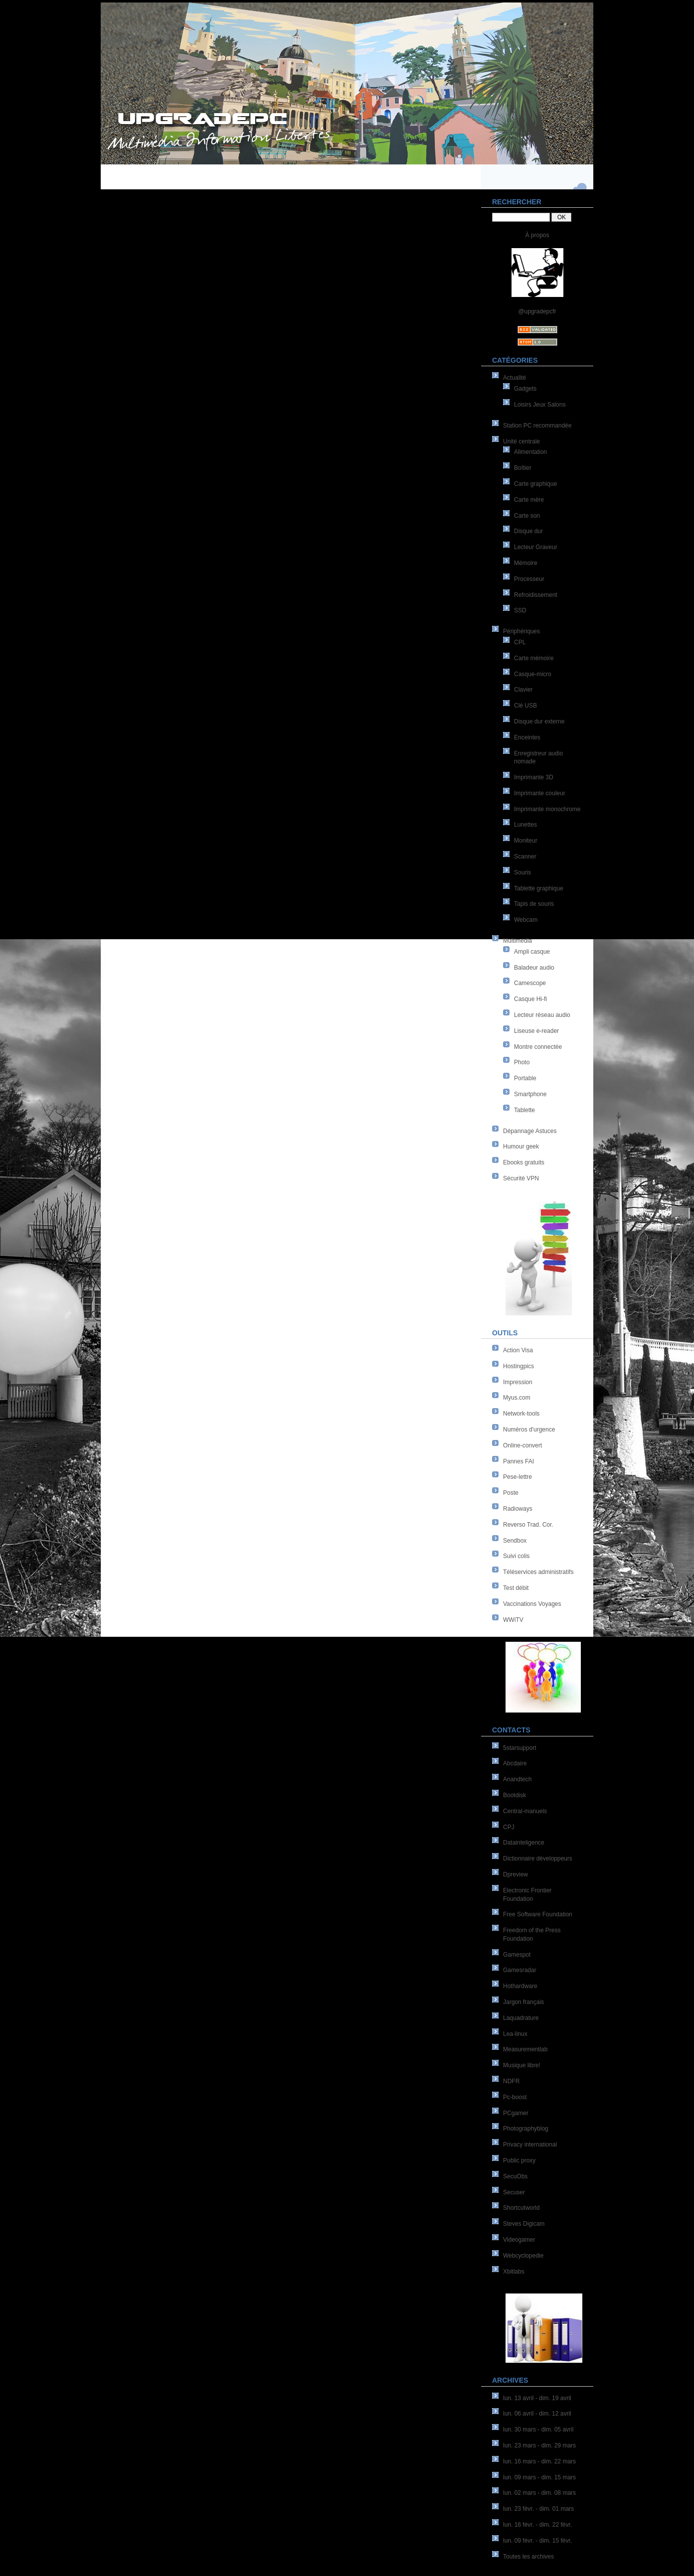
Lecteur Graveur (535, 547)
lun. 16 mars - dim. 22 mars (539, 2461)
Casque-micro (532, 674)
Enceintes (527, 737)
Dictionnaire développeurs (537, 1858)
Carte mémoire (533, 658)
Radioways (517, 1508)
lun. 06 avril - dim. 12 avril (537, 2413)
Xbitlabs (513, 2271)
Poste (511, 1492)
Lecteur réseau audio (542, 1014)
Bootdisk (514, 1795)
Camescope (530, 983)
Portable (525, 1078)
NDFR (511, 2081)
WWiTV (513, 1619)
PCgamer (515, 2113)
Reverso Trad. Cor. (528, 1524)
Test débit (515, 1587)
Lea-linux (515, 2033)
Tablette (524, 1110)
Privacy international (530, 2144)
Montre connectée (538, 1046)
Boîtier (522, 467)
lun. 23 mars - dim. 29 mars (539, 2445)
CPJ (509, 1827)
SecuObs (515, 2176)
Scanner (525, 856)
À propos (537, 235)
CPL (519, 642)
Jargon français (523, 2002)
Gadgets (525, 388)
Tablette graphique (538, 888)
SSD (520, 610)
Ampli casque (532, 951)
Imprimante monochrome (547, 809)
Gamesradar (519, 1970)
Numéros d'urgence (529, 1429)
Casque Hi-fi (530, 999)
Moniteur (525, 840)
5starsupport (519, 1747)
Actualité (514, 377)
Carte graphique (535, 483)
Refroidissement (535, 594)
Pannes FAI (518, 1461)
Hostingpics (518, 1366)
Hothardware (520, 1986)
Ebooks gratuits (523, 1162)
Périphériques (521, 631)
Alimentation (530, 451)
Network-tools (521, 1413)
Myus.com (516, 1397)
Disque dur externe (539, 721)
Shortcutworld (521, 2207)
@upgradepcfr (537, 311)
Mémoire (525, 563)
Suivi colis (516, 1556)
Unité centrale (521, 441)
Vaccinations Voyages (532, 1603)
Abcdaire (514, 1763)
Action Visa (518, 1350)
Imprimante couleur (539, 793)
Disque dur (528, 531)
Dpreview (515, 1874)
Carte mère (529, 499)
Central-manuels (525, 1811)
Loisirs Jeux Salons (539, 404)
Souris (522, 872)
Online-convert (522, 1445)
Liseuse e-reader (536, 1030)
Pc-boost (514, 2097)
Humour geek (521, 1146)
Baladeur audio (534, 967)
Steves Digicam (523, 2223)
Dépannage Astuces (529, 1131)
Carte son (527, 515)
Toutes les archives (528, 2556)
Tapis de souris (534, 903)
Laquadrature (520, 2017)
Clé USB (525, 705)
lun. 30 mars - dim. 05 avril (538, 2429)
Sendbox (514, 1540)
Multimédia (517, 940)
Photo (521, 1062)
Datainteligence (523, 1842)
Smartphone (530, 1094)
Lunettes (525, 824)
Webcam (525, 919)
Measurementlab (525, 2049)
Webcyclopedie (523, 2255)
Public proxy (519, 2160)
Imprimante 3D (533, 777)
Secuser (514, 2192)
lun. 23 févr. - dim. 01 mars (538, 2508)
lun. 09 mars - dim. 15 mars (539, 2477)
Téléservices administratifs (538, 1572)
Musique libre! (521, 2065)
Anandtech (517, 1779)
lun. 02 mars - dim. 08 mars (539, 2492)
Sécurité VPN (521, 1178)
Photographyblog (525, 2128)
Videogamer (519, 2239)
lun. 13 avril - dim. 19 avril (537, 2398)
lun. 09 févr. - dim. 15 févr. (537, 2540)
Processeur (529, 578)
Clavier (523, 689)
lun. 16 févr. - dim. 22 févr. (537, 2524)
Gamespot (516, 1954)
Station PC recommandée (537, 425)
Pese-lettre (517, 1476)
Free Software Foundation (537, 1914)
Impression (517, 1382)
